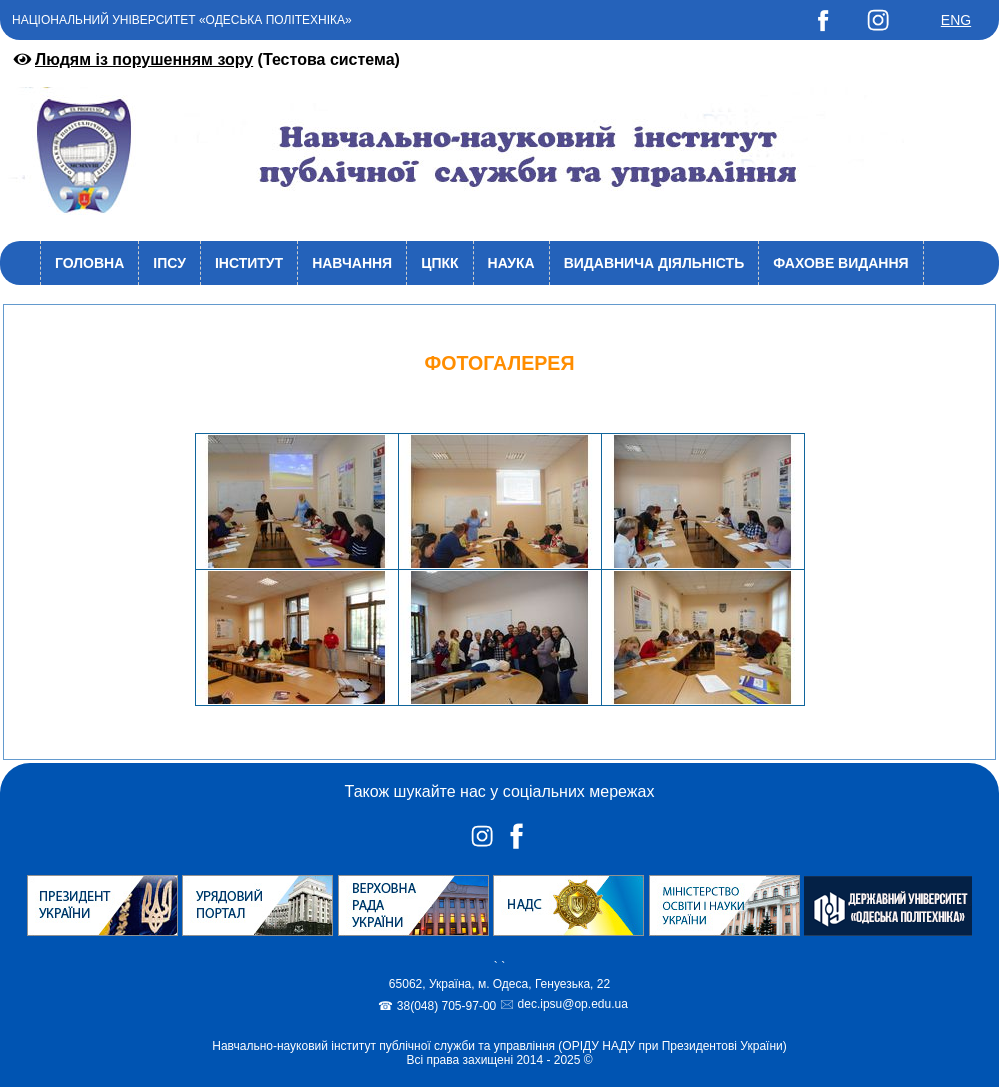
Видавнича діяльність (654, 263)
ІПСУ (169, 263)
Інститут (249, 263)
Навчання (352, 263)
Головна (89, 263)
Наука (511, 263)
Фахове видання (840, 263)
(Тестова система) (205, 59)
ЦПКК (439, 263)
